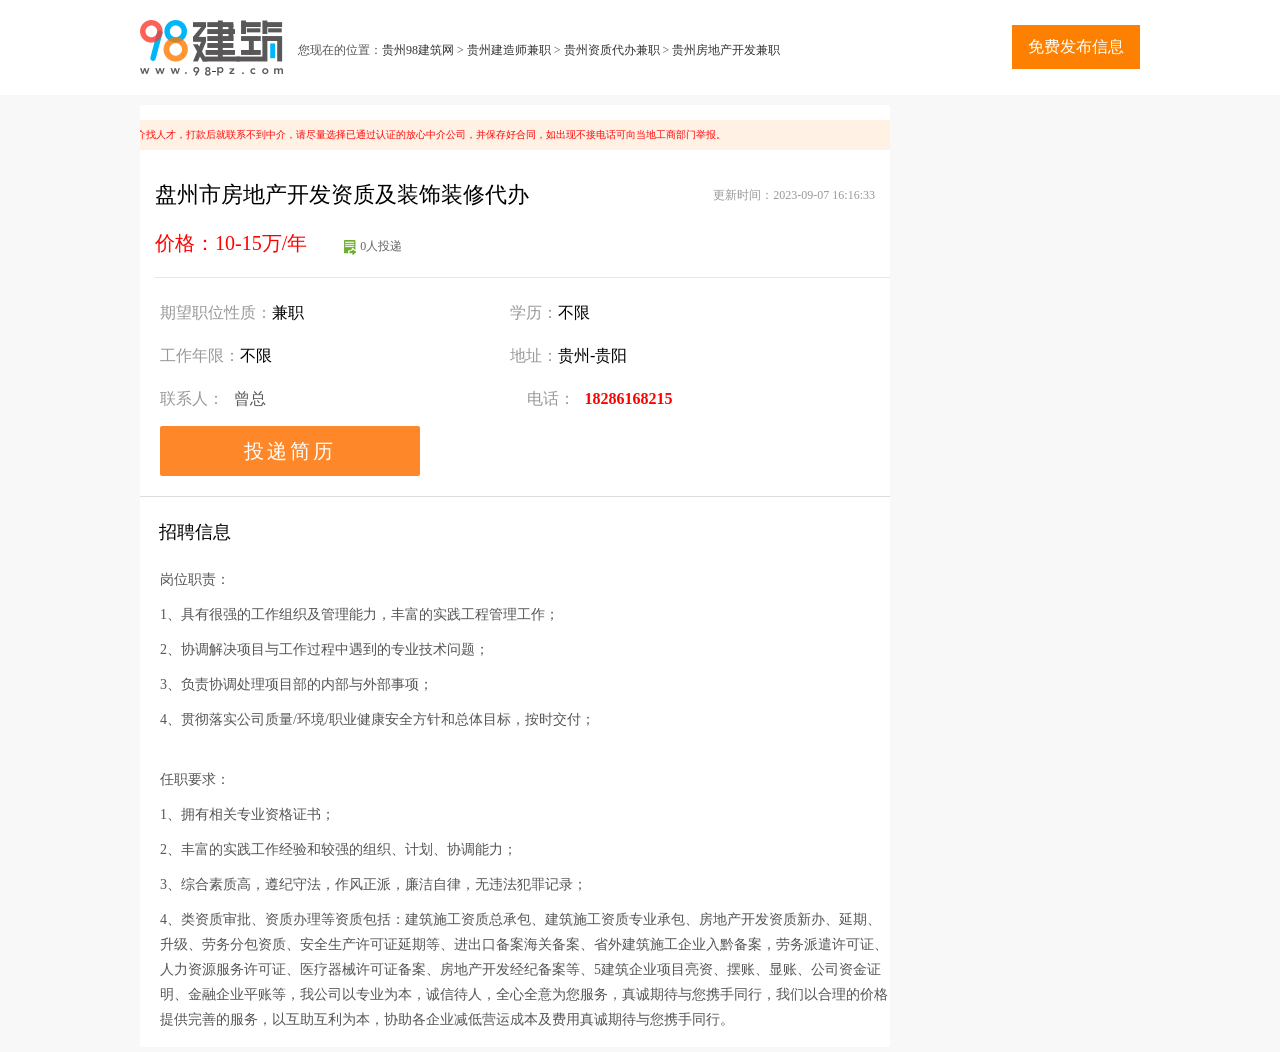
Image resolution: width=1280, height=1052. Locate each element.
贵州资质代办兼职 (612, 50)
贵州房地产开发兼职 (726, 50)
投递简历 (290, 451)
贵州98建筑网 (418, 50)
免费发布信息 (1076, 46)
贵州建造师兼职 (509, 50)
